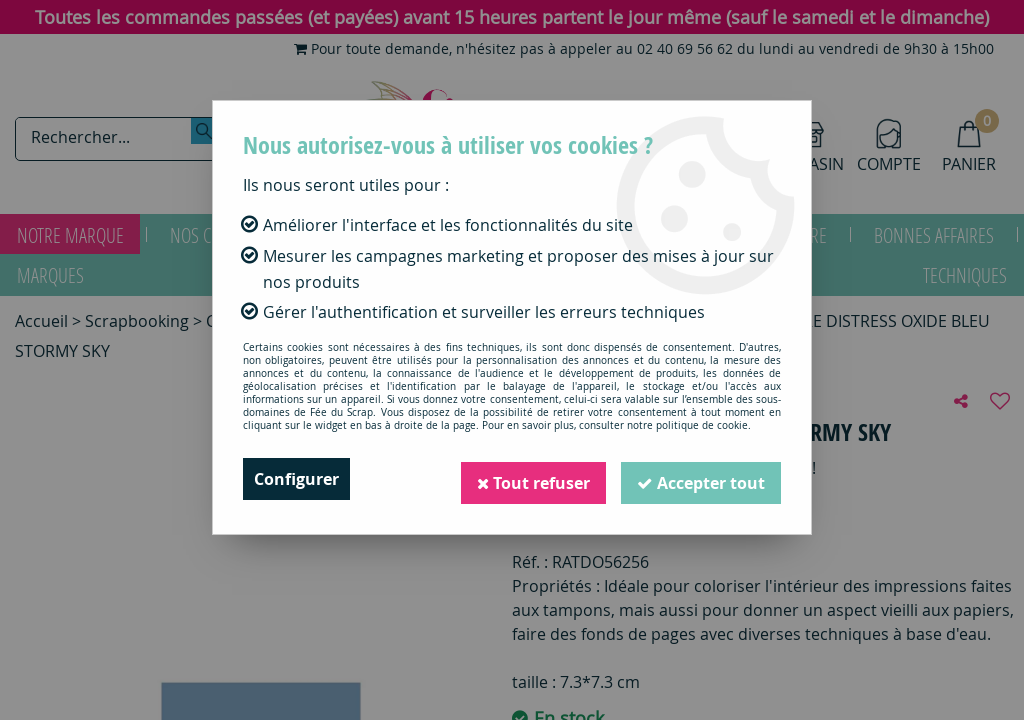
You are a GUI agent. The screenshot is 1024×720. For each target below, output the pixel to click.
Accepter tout (701, 479)
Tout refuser (533, 479)
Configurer (296, 479)
